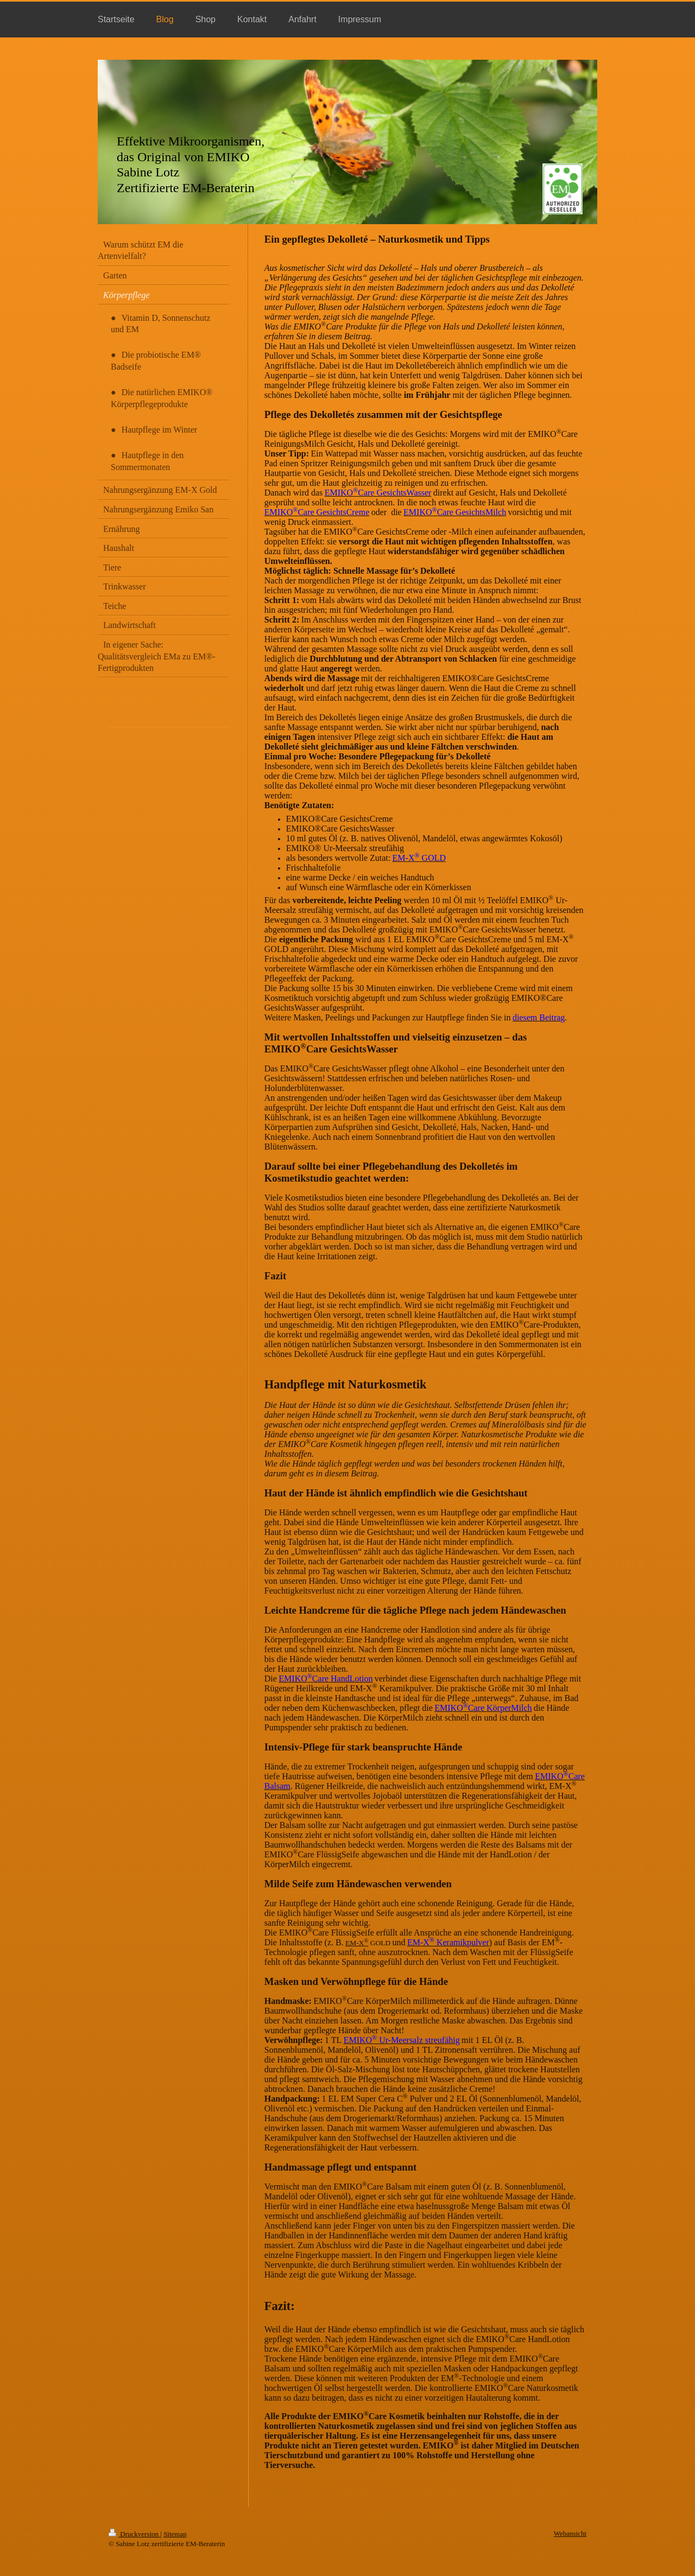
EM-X (356, 1943)
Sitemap (175, 2534)
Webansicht (570, 2533)
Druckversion (134, 2534)
